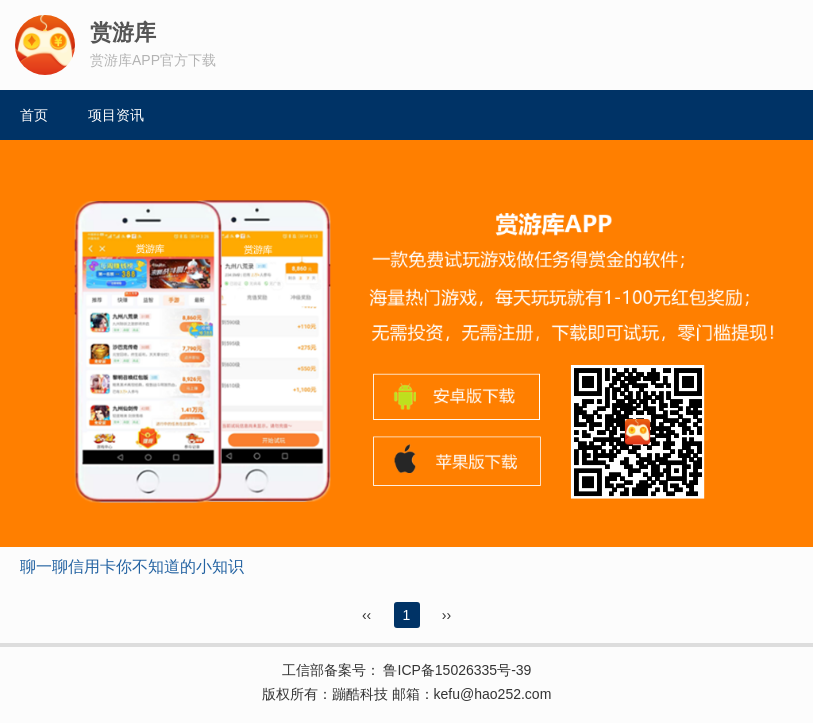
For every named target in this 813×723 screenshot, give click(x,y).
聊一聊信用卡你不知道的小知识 (132, 566)
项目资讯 (116, 115)
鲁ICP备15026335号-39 (456, 670)
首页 (34, 115)
